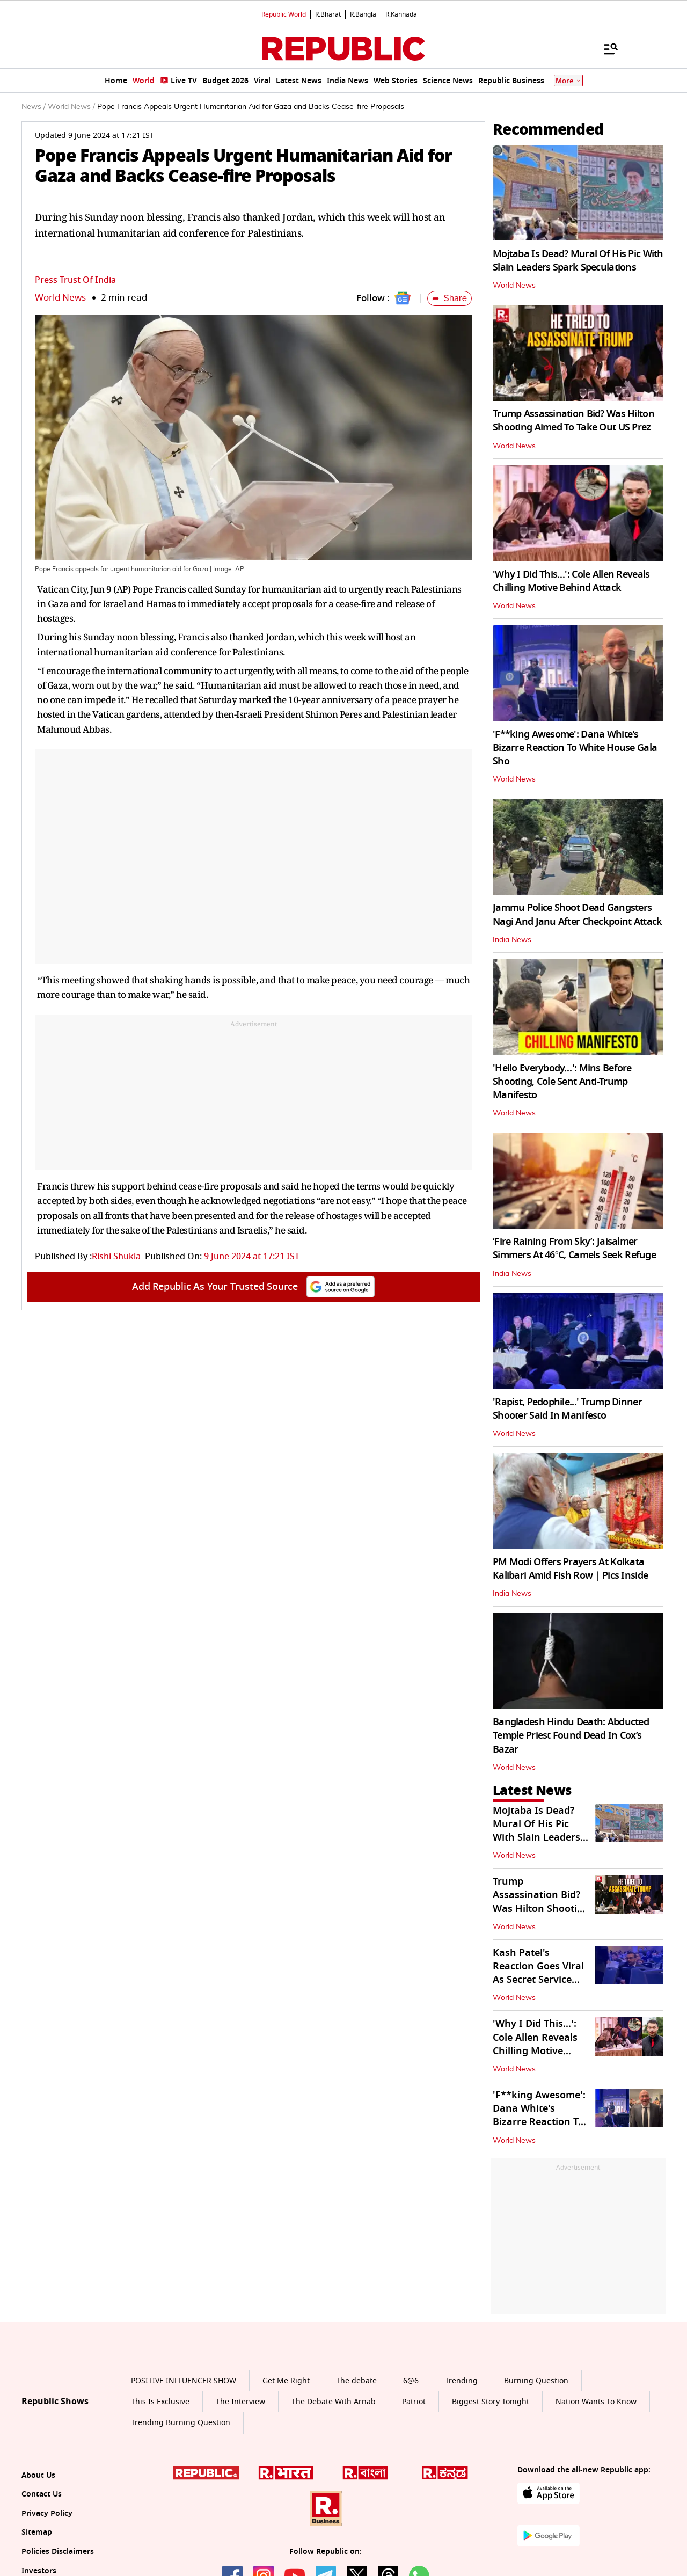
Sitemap (36, 2532)
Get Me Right (286, 2381)
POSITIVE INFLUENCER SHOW (183, 2381)
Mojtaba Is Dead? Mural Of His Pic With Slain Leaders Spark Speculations (578, 260)
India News (512, 940)
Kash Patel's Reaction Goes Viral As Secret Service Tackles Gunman (538, 1973)
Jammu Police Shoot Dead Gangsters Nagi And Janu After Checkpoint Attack (577, 914)
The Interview (240, 2401)
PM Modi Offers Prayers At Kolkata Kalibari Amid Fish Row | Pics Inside (570, 1568)
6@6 (411, 2381)
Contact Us (41, 2494)
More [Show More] (568, 81)
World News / (71, 107)
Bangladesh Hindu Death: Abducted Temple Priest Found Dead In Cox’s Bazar (571, 1735)
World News (60, 297)
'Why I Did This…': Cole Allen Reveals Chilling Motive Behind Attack (571, 581)
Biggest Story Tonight (490, 2401)
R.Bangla (363, 14)
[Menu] (605, 48)
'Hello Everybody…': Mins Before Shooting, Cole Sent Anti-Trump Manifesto (562, 1081)
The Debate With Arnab (333, 2401)
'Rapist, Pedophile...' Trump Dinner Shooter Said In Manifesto (567, 1408)
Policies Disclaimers (57, 2551)
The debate (356, 2381)
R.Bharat (328, 14)
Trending (461, 2381)
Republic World (283, 14)
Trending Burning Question (180, 2422)
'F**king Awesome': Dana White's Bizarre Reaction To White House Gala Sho (575, 747)
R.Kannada (401, 14)
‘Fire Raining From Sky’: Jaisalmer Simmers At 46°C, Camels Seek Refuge (574, 1248)
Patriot (414, 2401)
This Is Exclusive (160, 2401)
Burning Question (536, 2381)
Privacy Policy (46, 2513)
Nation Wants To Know (596, 2401)
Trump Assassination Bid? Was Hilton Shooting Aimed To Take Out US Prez (573, 420)
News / (33, 107)
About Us (38, 2475)
